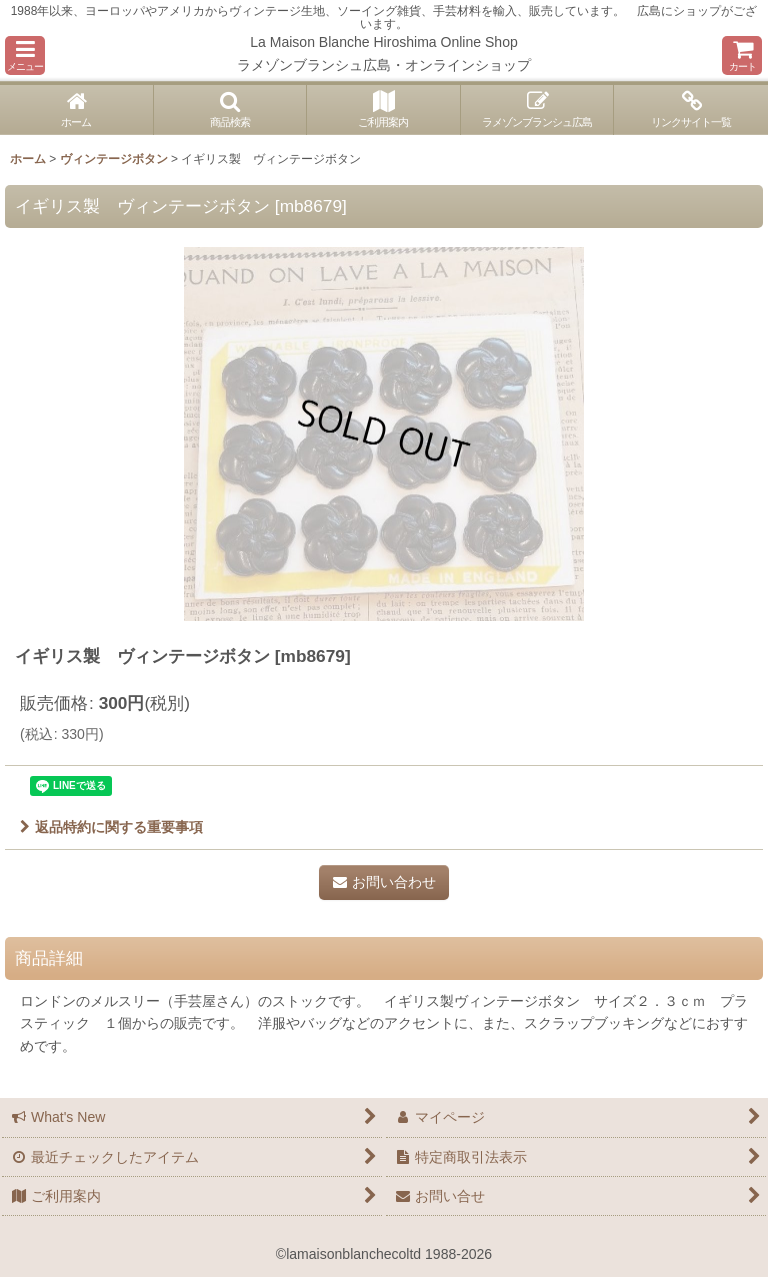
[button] (25, 55)
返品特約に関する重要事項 (111, 827)
